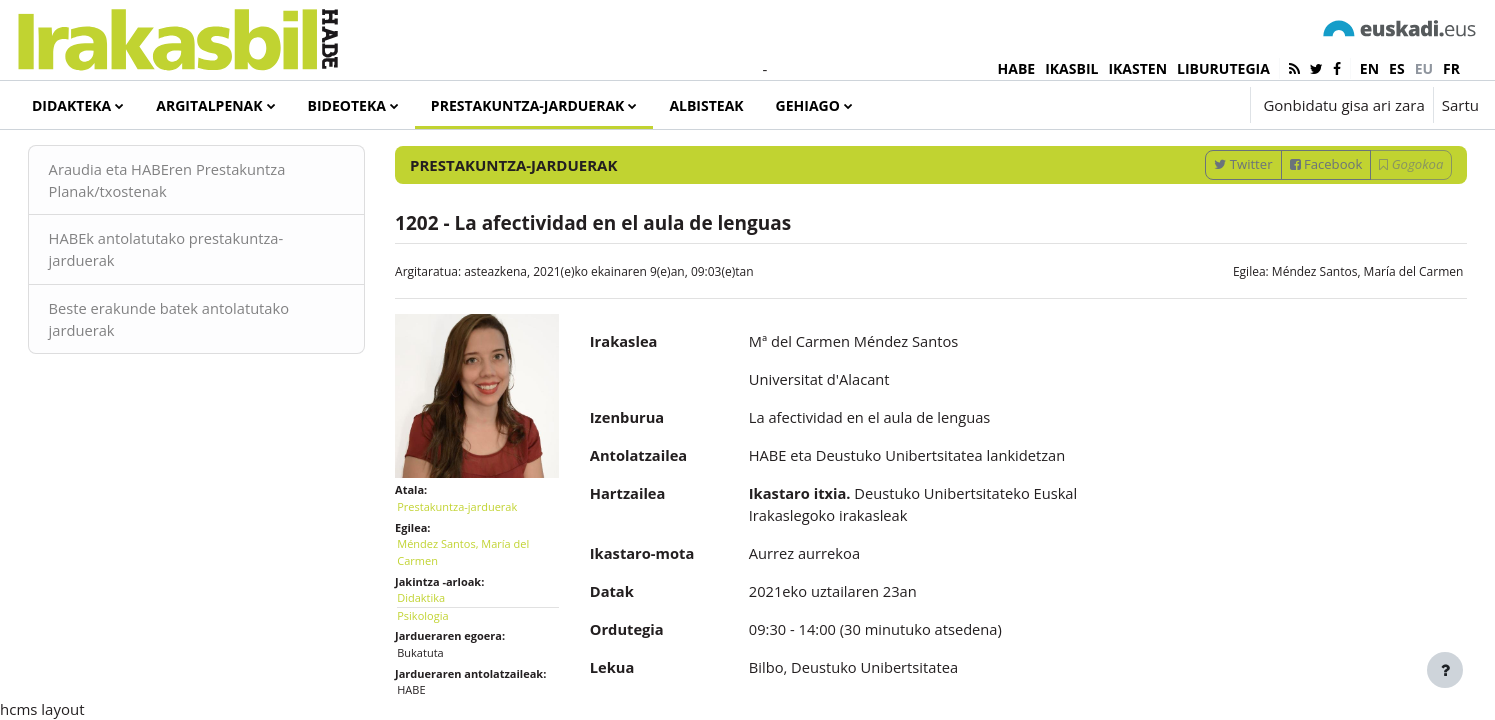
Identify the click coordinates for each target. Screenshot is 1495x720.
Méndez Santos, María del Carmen (1339, 320)
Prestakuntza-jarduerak (471, 547)
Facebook (1297, 213)
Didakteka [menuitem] (71, 105)
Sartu (1460, 105)
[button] (1174, 105)
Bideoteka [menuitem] (347, 105)
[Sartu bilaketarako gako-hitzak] (1266, 159)
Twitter (1215, 213)
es (1397, 68)
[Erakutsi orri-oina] (1445, 670)
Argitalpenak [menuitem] (209, 105)
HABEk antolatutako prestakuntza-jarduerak (197, 299)
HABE (1017, 68)
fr (1451, 68)
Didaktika (435, 639)
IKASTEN (1137, 68)
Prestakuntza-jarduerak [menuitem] (528, 105)
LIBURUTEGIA (1223, 68)
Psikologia (436, 656)
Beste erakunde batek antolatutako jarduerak (200, 369)
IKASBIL (1071, 68)
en (1369, 68)
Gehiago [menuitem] (808, 105)
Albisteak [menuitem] (706, 105)
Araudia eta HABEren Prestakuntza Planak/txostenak (198, 229)
